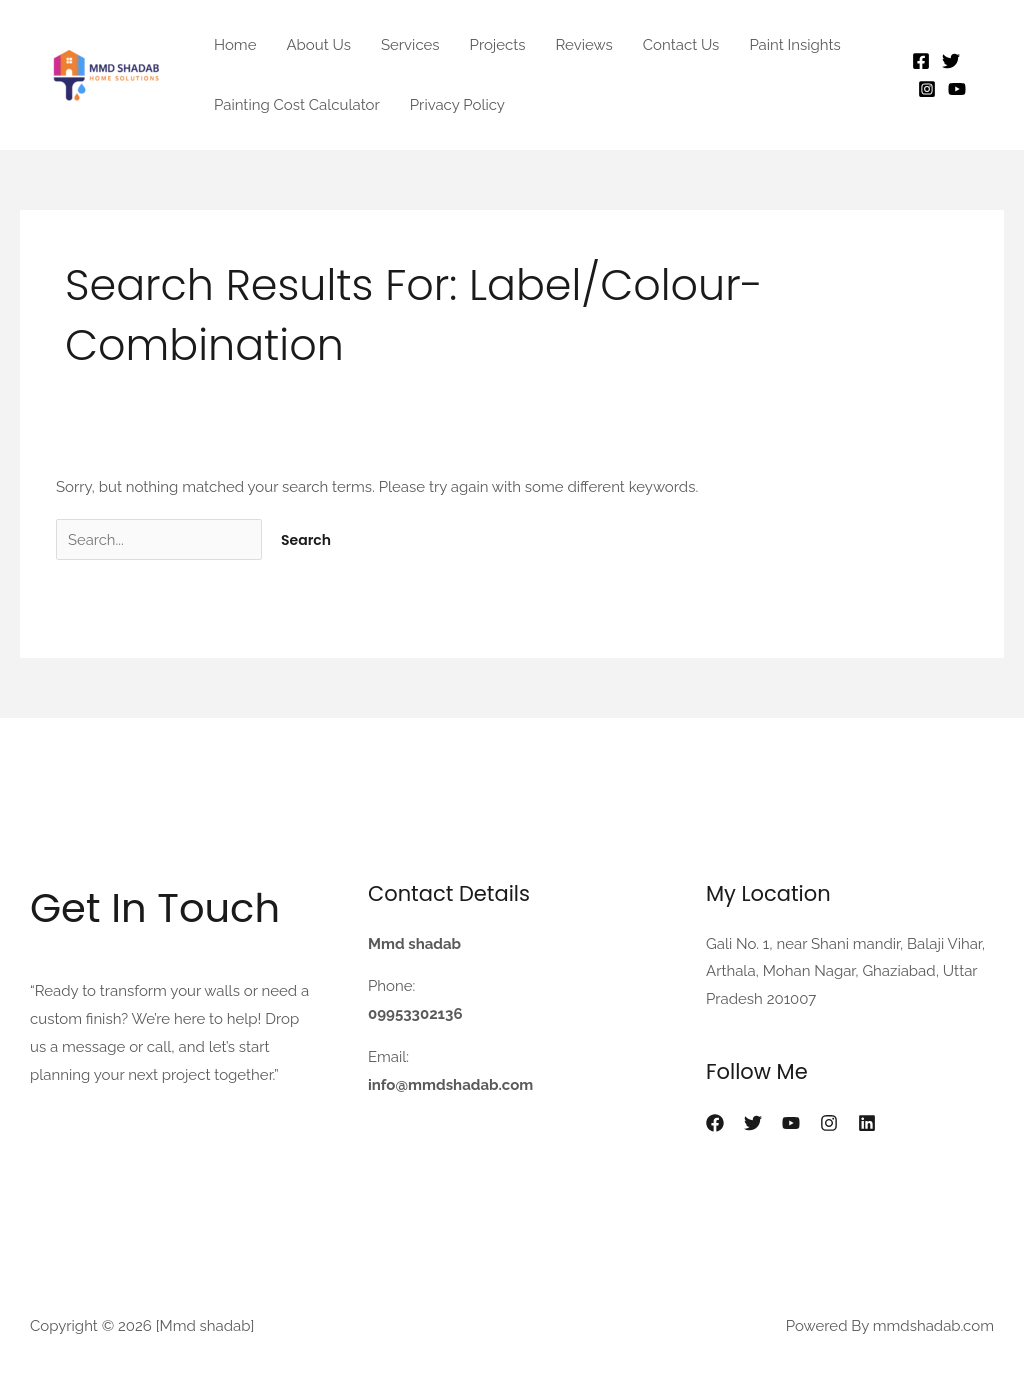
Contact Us (681, 45)
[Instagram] (927, 89)
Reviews (584, 45)
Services (410, 45)
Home (235, 45)
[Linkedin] (867, 1123)
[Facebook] (921, 61)
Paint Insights (794, 45)
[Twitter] (951, 61)
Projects (498, 45)
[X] (753, 1123)
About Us (318, 45)
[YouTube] (957, 89)
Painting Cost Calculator (297, 105)
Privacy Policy (457, 105)
